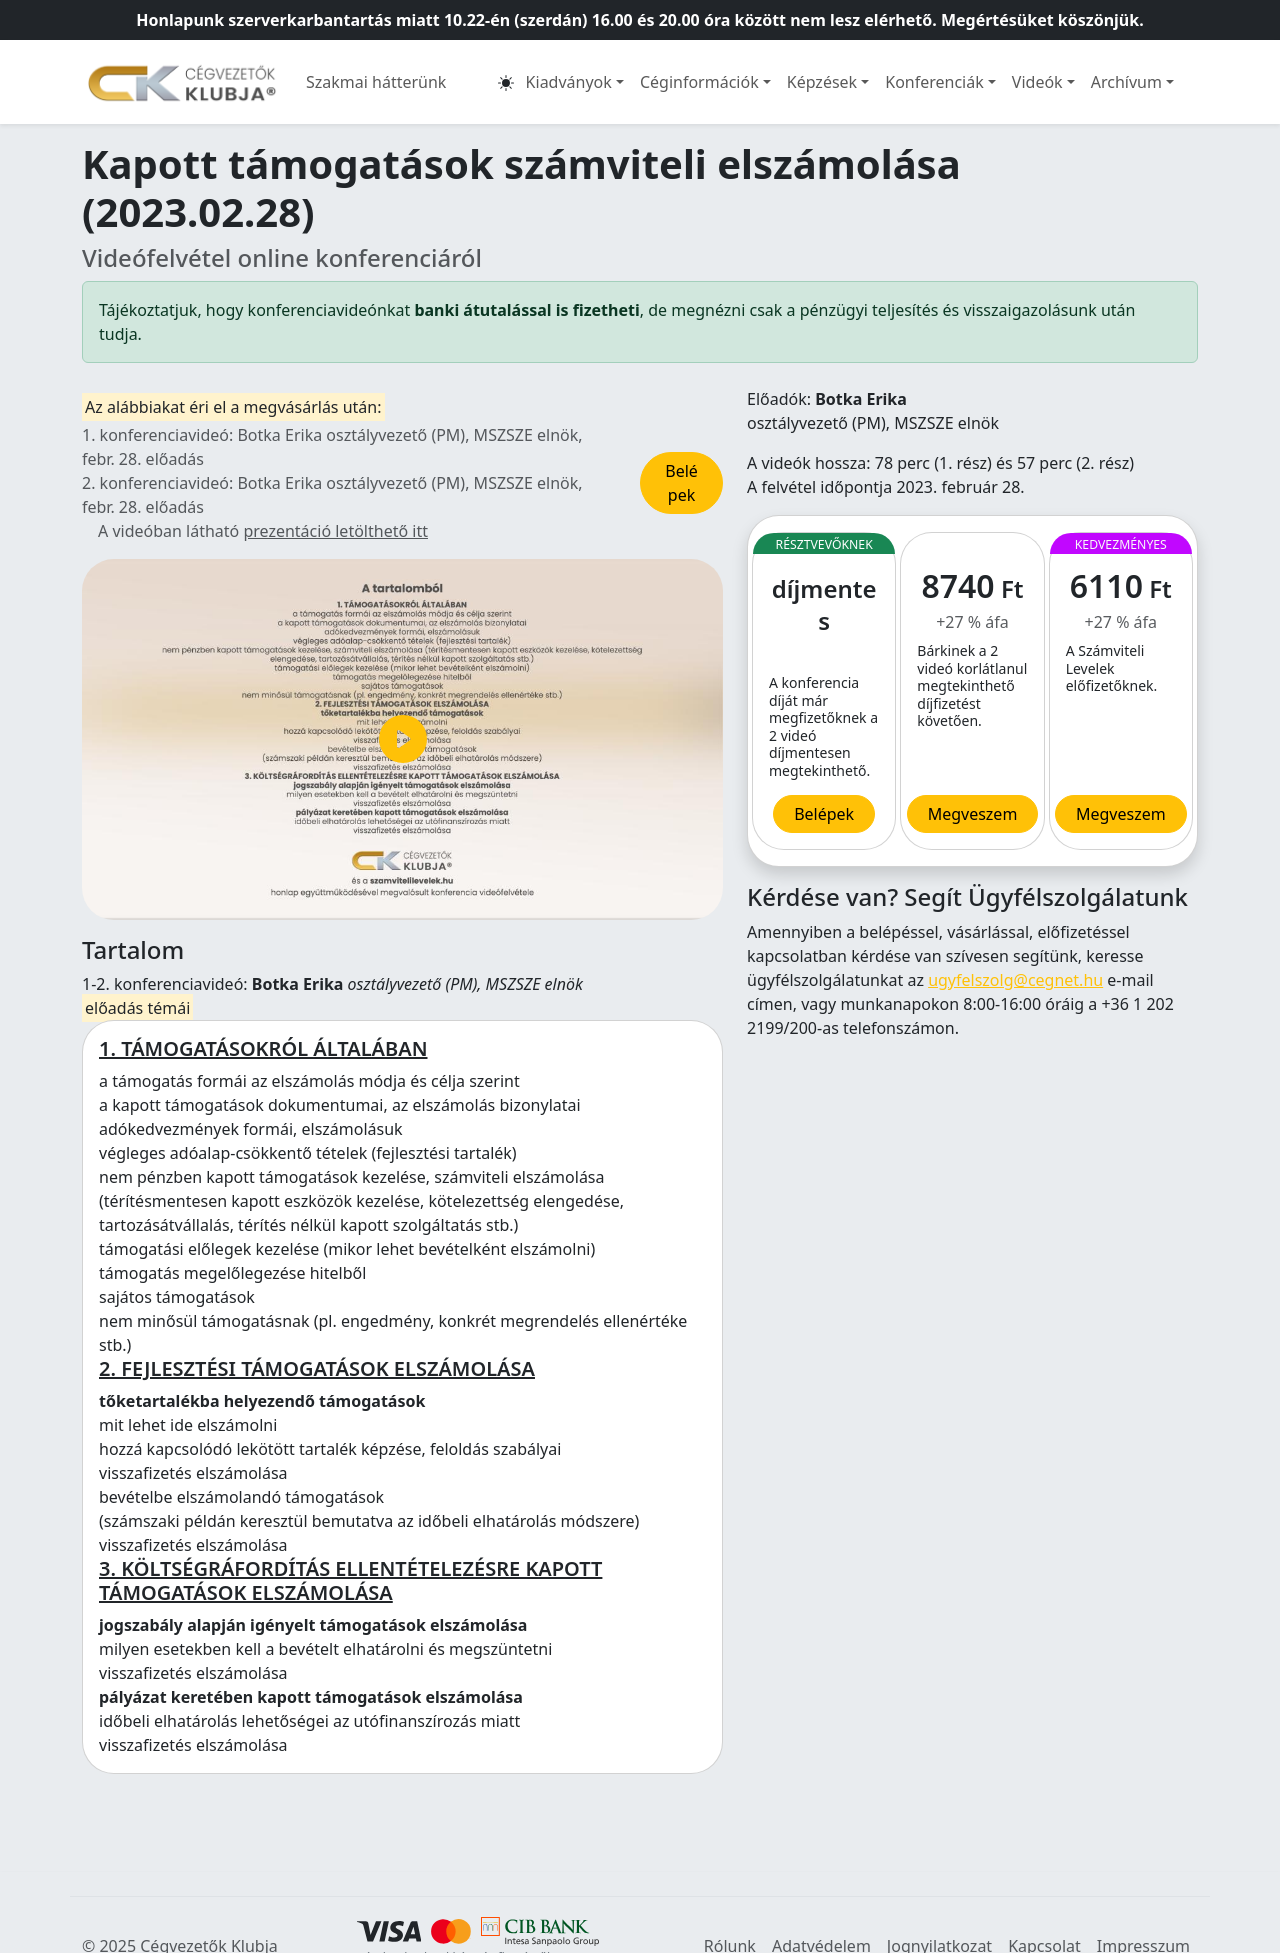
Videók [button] (1037, 82)
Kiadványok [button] (569, 82)
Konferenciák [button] (934, 82)
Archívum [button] (1126, 82)
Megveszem (1121, 814)
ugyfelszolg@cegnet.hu (1015, 980)
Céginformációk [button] (699, 82)
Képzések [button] (822, 82)
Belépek (681, 483)
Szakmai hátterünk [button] (376, 82)
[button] (506, 82)
